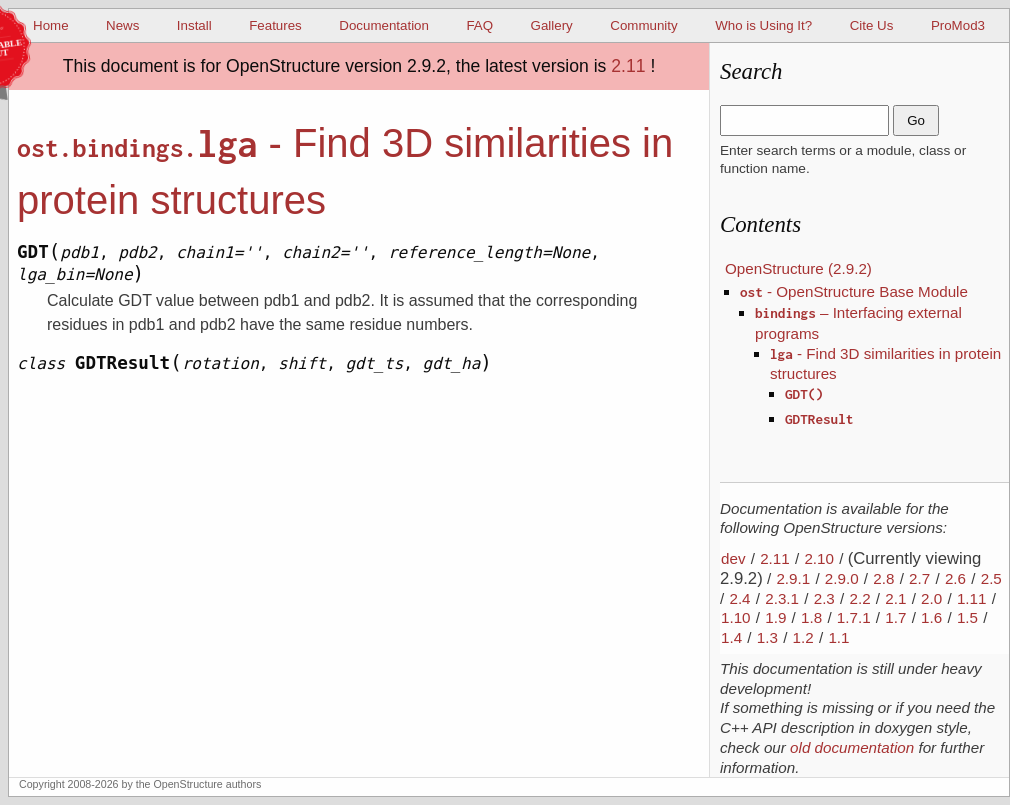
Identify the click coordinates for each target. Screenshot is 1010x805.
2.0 (931, 598)
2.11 (628, 66)
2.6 (955, 578)
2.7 (919, 578)
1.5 (967, 617)
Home (51, 25)
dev (733, 558)
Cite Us (872, 25)
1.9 (775, 617)
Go (916, 120)
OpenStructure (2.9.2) (798, 268)
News (122, 25)
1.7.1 (854, 617)
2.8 (883, 578)
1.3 (767, 637)
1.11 (972, 598)
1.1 (838, 637)
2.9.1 (793, 578)
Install (194, 25)
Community (643, 25)
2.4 (739, 598)
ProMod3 (958, 25)
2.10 (819, 558)
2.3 (824, 598)
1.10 (736, 617)
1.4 (731, 637)
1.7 (895, 617)
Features (275, 25)
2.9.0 (842, 578)
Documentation (384, 25)
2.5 (991, 578)
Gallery (552, 25)
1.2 (803, 637)
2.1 (895, 598)
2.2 (860, 598)
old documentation (852, 747)
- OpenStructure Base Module (854, 291)
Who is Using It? (763, 25)
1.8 (811, 617)
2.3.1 (782, 598)
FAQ (479, 25)
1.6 (931, 617)
